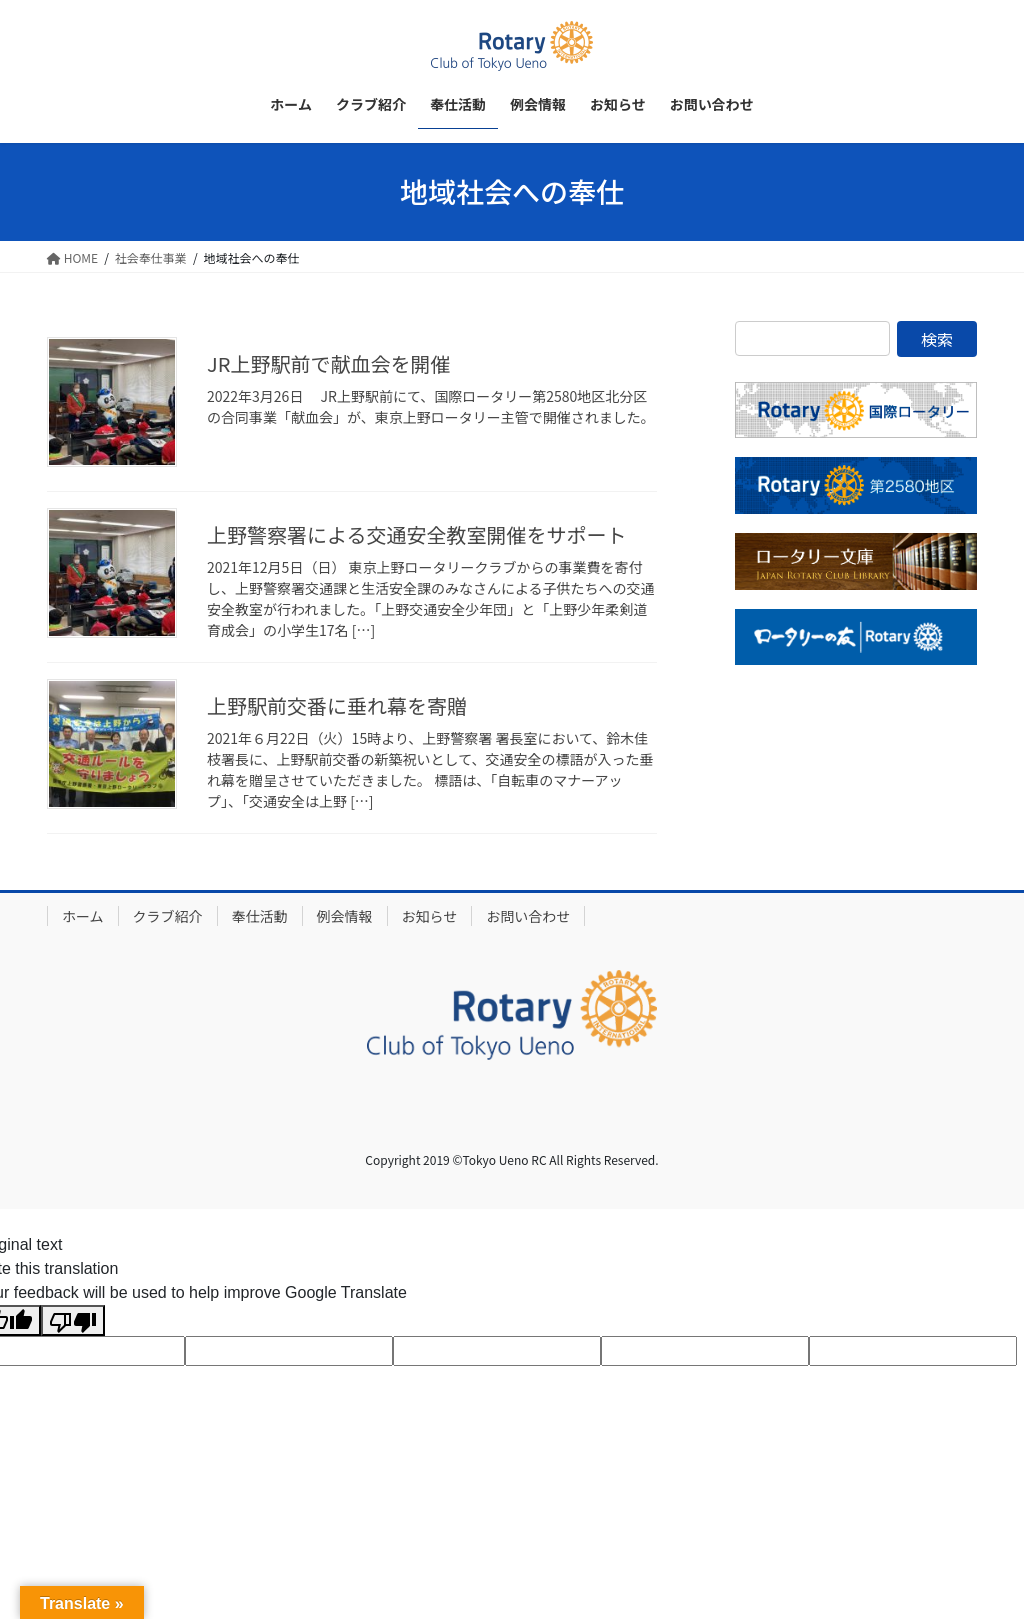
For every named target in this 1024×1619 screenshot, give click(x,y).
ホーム (83, 916)
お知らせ (430, 916)
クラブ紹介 (168, 916)
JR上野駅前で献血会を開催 (328, 363)
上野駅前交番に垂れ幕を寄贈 (337, 705)
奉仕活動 (260, 916)
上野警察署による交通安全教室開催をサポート (416, 534)
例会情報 (345, 916)
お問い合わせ (528, 916)
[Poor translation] (73, 1320)
